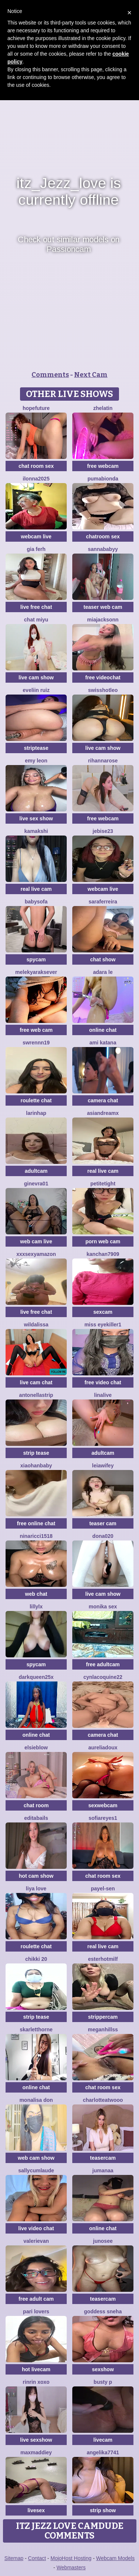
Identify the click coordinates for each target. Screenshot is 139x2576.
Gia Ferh (36, 549)
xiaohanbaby (36, 1466)
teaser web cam (102, 607)
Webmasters (71, 2567)
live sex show (36, 818)
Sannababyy (103, 549)
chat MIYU (36, 620)
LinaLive (103, 1395)
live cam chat (36, 1382)
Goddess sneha (103, 2311)
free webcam (103, 466)
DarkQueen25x (36, 1677)
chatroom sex (103, 536)
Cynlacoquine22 (102, 1677)
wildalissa (36, 1325)
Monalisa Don (36, 2100)
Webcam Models (115, 2558)
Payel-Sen (103, 1888)
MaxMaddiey (36, 2452)
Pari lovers (36, 2311)
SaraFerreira (103, 902)
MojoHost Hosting (71, 2558)
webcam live (36, 536)
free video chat (103, 1382)
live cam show (36, 677)
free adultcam (103, 1664)
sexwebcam (103, 1805)
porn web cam (102, 1241)
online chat (103, 1030)
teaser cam (102, 1523)
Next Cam (90, 375)
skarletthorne (36, 2029)
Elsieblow (36, 1747)
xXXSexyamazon (36, 1254)
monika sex (103, 1606)
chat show (102, 959)
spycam (36, 959)
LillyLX (36, 1606)
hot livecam (36, 2369)
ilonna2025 (36, 479)
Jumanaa (102, 2170)
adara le (103, 972)
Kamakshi (36, 831)
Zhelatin (102, 408)
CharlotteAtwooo (103, 2100)
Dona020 (102, 1536)
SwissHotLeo (103, 690)
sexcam (102, 1312)
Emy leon (36, 761)
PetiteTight (103, 1184)
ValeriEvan (36, 2241)
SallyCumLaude (36, 2170)
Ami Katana (102, 1043)
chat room (36, 1805)
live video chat (36, 2228)
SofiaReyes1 (103, 1818)
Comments (50, 375)
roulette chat (36, 1100)
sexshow (103, 2369)
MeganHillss (103, 2029)
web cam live (36, 1241)
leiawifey (102, 1466)
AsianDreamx (103, 1113)
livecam (102, 2440)
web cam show (36, 2158)
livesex (36, 2510)
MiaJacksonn (103, 620)
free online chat (36, 1523)
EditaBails (36, 1818)
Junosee (103, 2241)
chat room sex (36, 466)
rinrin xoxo (36, 2382)
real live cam (36, 889)
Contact (37, 2558)
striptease (36, 748)
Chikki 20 (36, 1959)
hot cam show (36, 1876)
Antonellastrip (36, 1395)
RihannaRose (103, 761)
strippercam (103, 2017)
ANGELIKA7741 (103, 2452)
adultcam (36, 1171)
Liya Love (36, 1888)
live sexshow (36, 2440)
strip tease (36, 1453)
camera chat (103, 1100)
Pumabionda (102, 479)
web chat (36, 1594)
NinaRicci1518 (36, 1536)
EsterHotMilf (103, 1959)
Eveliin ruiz (36, 690)
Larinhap (36, 1113)
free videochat (102, 677)
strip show (103, 2510)
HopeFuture (36, 408)
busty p (103, 2382)
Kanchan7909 (103, 1254)
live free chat (36, 607)
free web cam (36, 1030)
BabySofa (36, 902)
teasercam (103, 2158)
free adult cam (36, 2299)
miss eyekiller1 (103, 1325)
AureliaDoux (103, 1747)
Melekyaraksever (36, 972)
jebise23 (103, 831)
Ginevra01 (36, 1184)
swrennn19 (36, 1043)
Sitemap (13, 2558)
